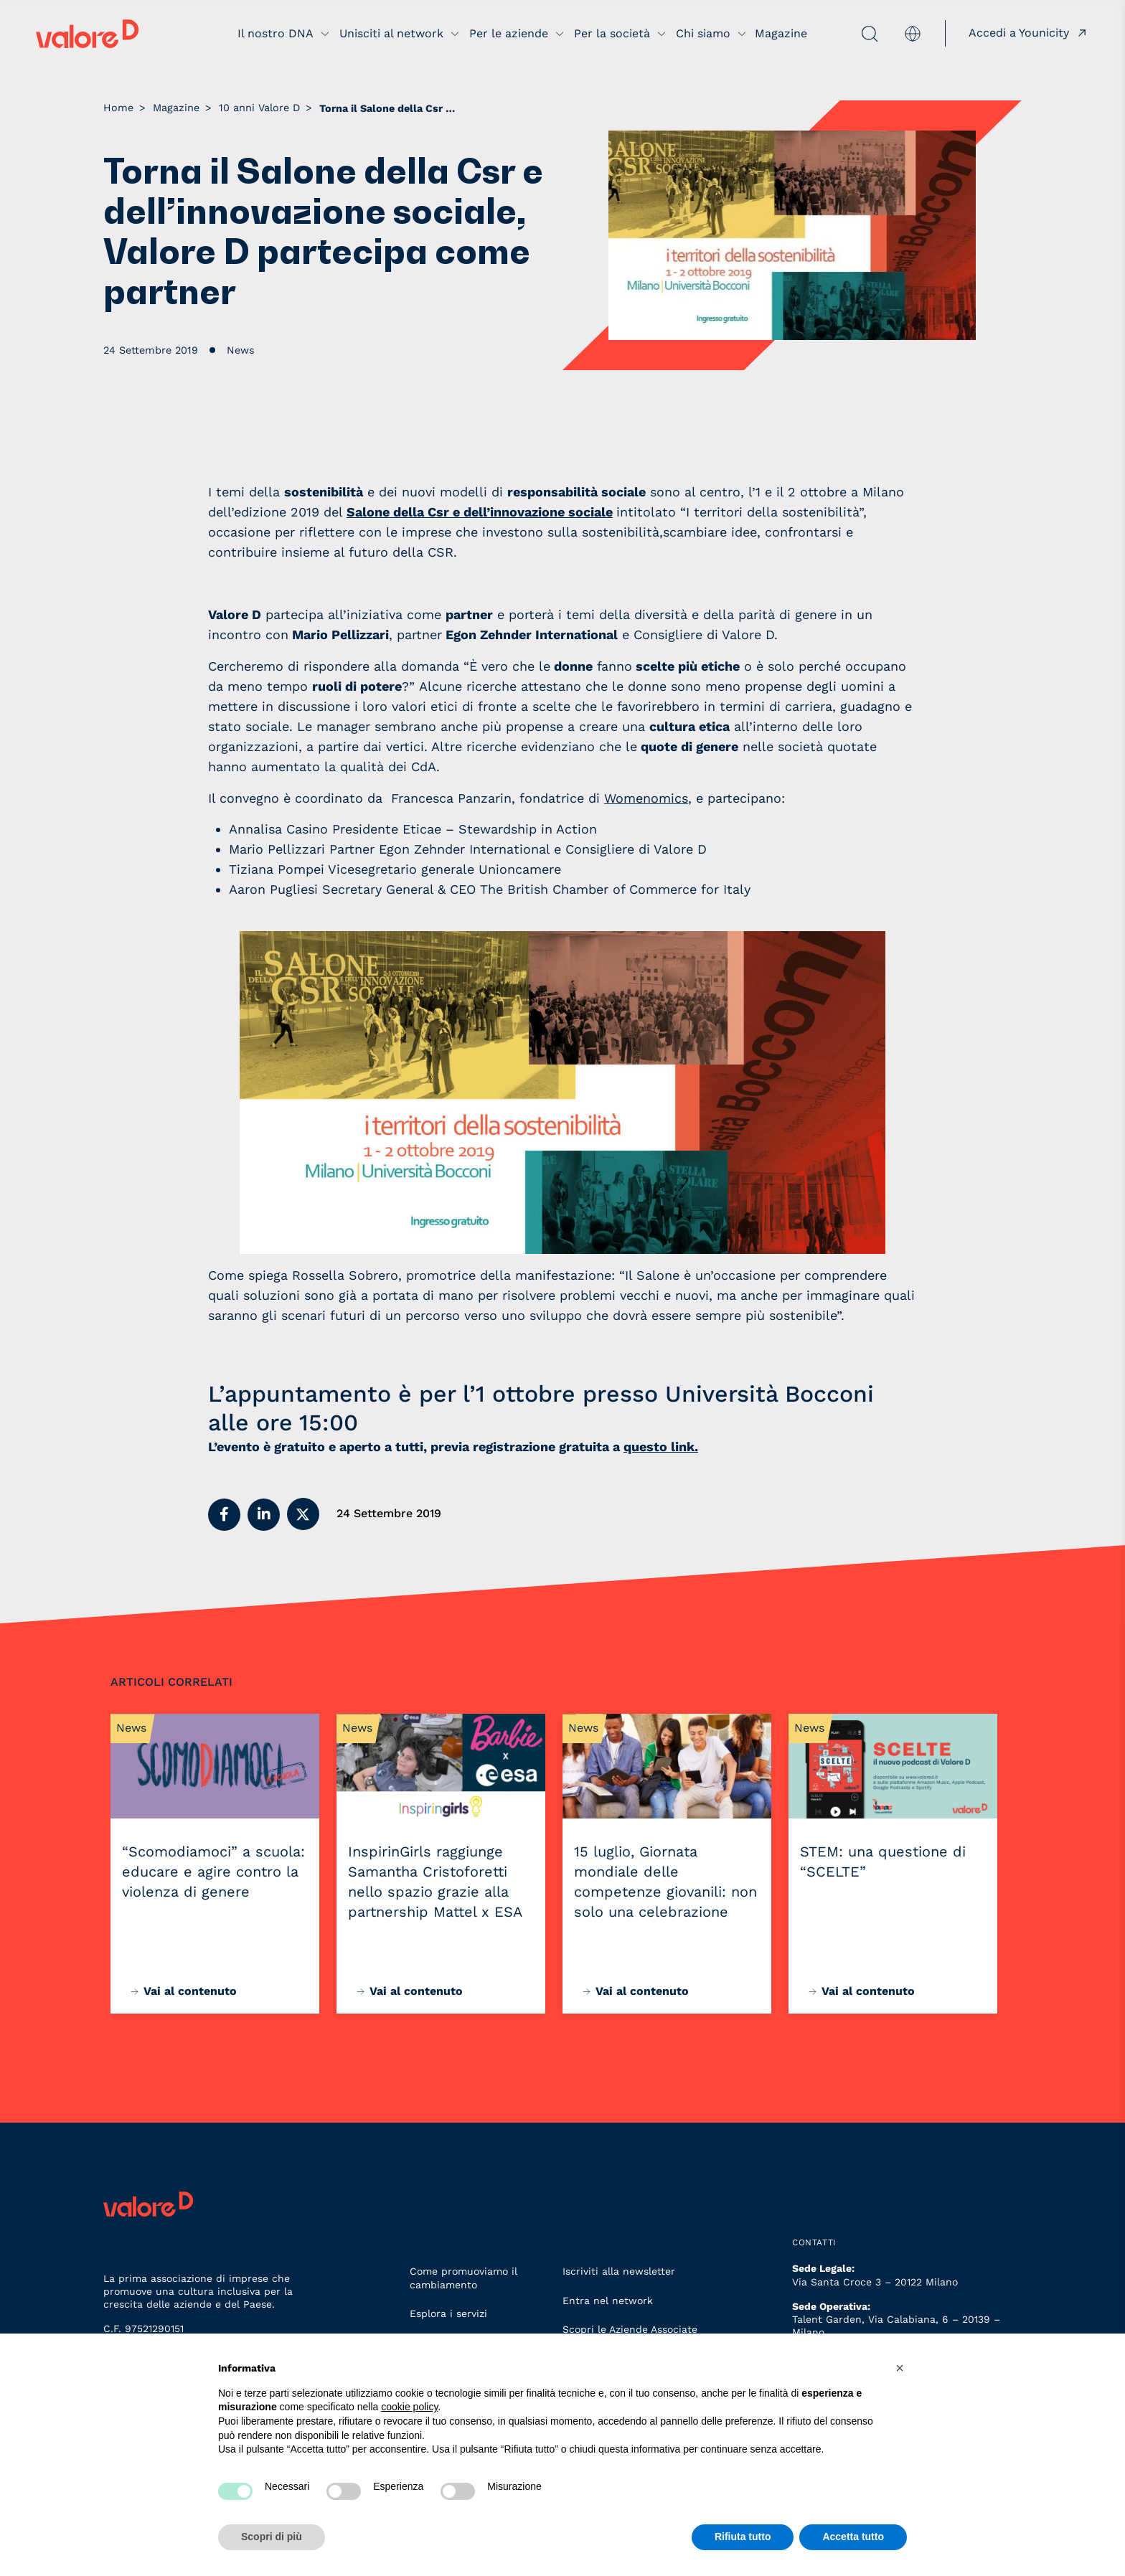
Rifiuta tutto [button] (743, 2536)
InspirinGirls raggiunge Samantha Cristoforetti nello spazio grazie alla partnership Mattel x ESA (435, 1881)
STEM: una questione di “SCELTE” (883, 1861)
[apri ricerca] (844, 33)
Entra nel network (607, 2300)
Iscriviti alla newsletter (618, 2271)
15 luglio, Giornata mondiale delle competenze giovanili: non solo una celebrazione (665, 1881)
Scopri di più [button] (271, 2536)
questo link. (660, 1446)
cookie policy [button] (409, 2406)
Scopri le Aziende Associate (629, 2329)
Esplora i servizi (448, 2313)
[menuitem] (913, 33)
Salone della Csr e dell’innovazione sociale (480, 511)
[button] (224, 1515)
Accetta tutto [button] (853, 2536)
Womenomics (646, 798)
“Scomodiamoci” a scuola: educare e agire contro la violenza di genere (213, 1871)
